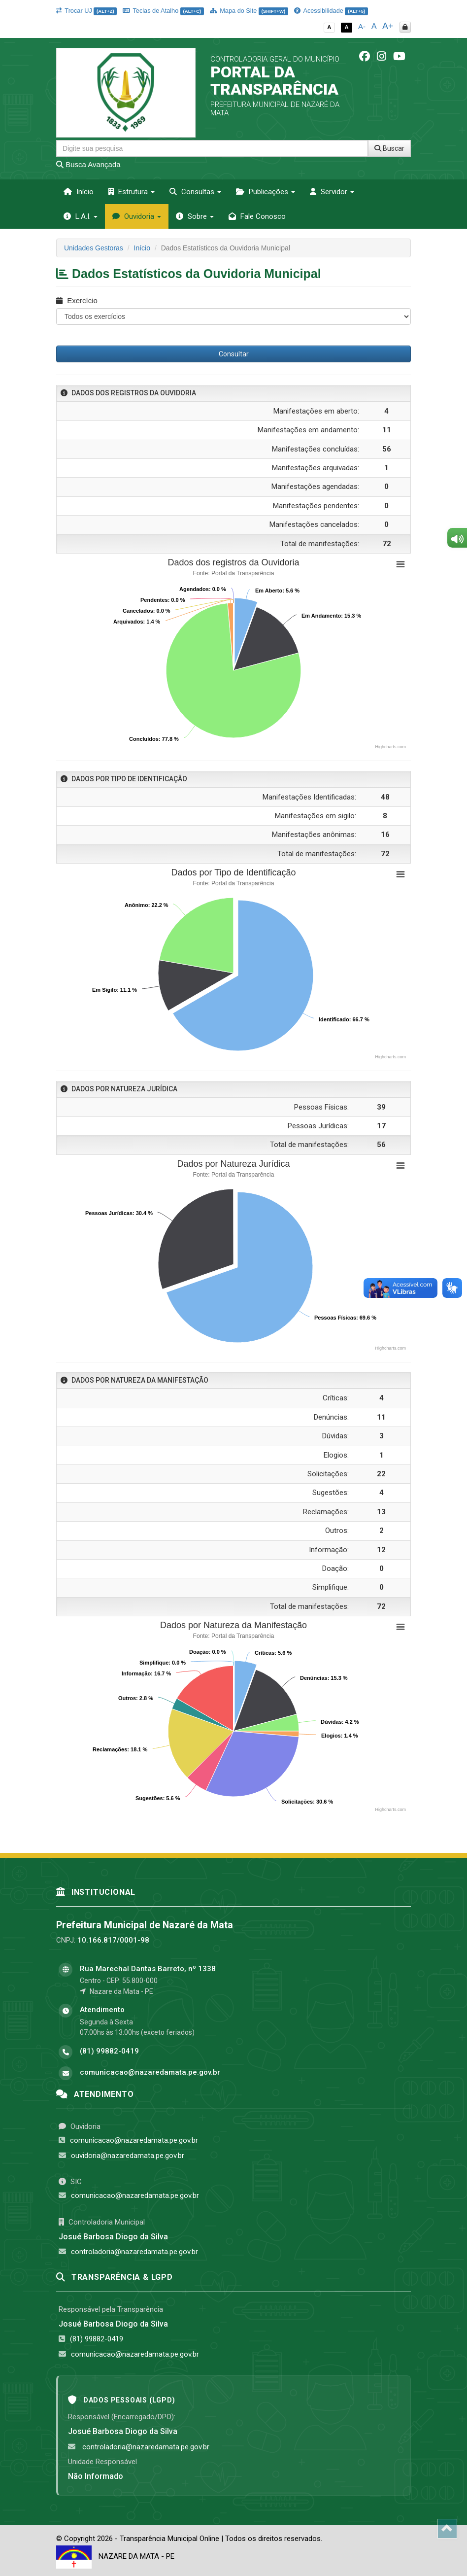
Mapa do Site (249, 10)
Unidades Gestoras (93, 248)
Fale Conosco (257, 216)
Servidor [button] (332, 191)
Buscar (389, 148)
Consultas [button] (195, 191)
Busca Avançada (88, 164)
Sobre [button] (195, 216)
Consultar (234, 354)
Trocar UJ (86, 10)
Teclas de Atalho (163, 10)
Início (79, 191)
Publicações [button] (265, 191)
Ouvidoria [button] (136, 216)
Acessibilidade (331, 10)
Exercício (77, 300)
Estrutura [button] (131, 191)
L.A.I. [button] (81, 216)
